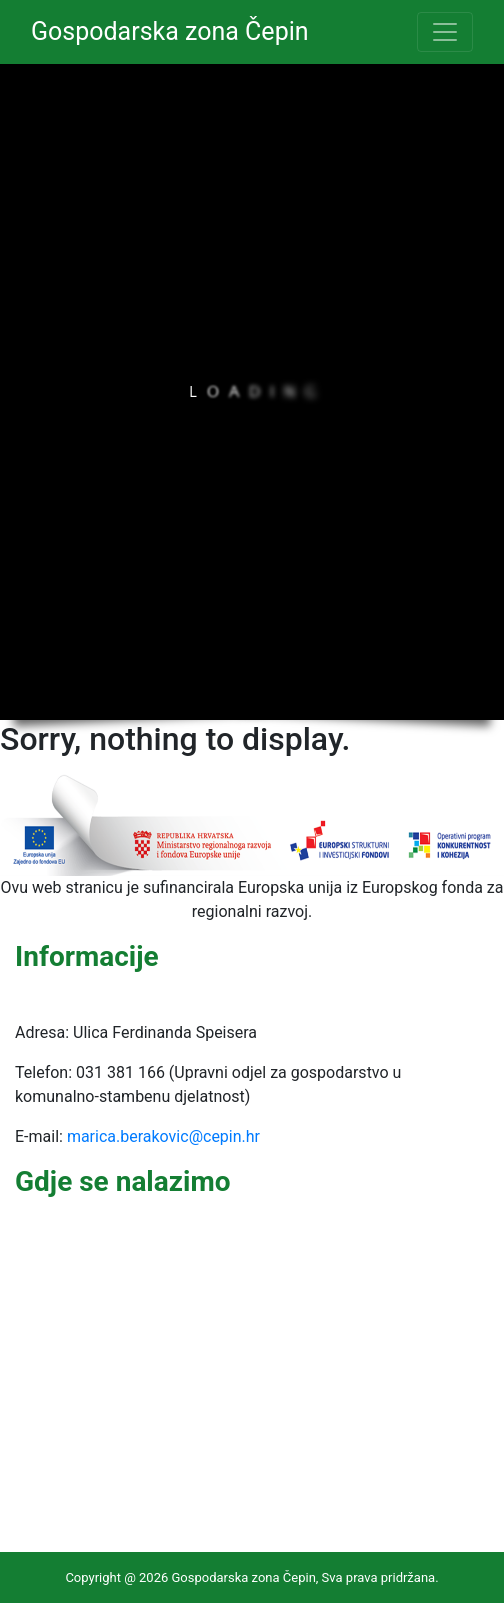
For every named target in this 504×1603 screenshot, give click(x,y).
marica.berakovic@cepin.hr (163, 1136)
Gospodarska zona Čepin (170, 31)
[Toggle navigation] (445, 32)
